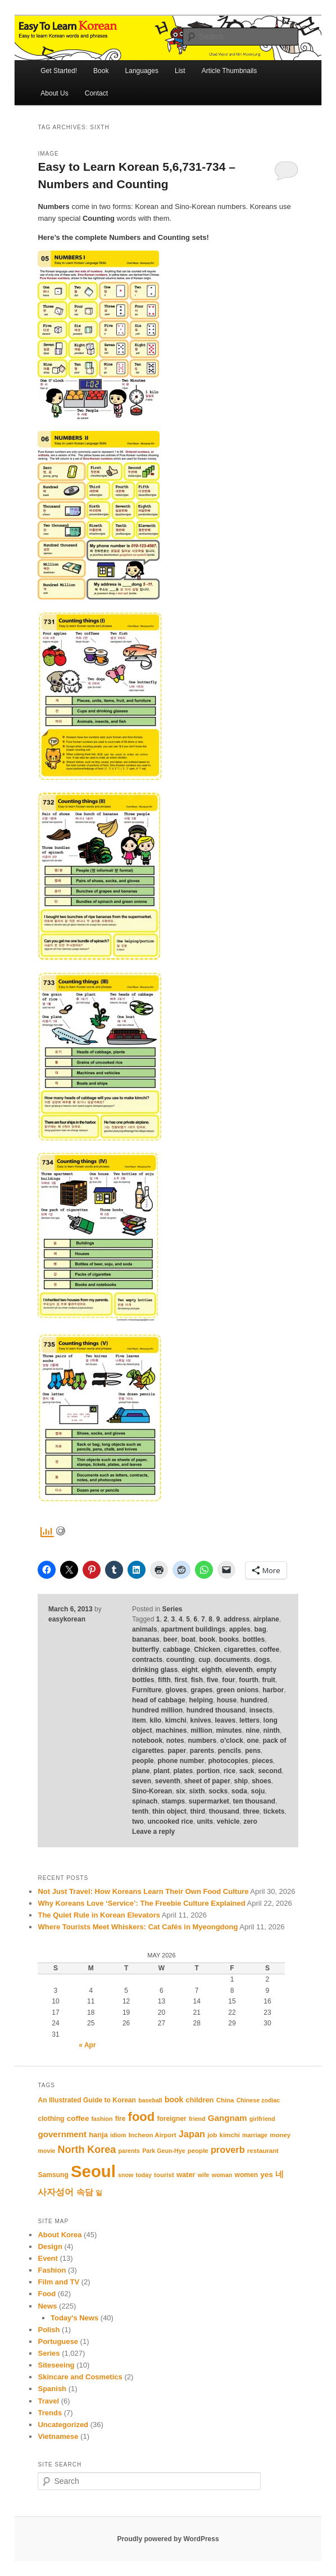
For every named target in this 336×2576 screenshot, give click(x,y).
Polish (49, 2329)
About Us (54, 93)
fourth (248, 1680)
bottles (254, 1639)
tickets (273, 1811)
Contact (96, 93)
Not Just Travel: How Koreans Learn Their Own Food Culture (143, 1891)
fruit (268, 1680)
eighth (211, 1670)
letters (249, 1720)
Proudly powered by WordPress (168, 2539)
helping (201, 1700)
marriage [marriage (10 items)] (254, 2135)
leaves (225, 1720)
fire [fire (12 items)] (120, 2119)
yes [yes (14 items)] (266, 2174)
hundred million (157, 1710)
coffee (269, 1649)
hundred (253, 1700)
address (236, 1619)
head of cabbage (158, 1700)
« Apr (87, 2045)
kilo (155, 1720)
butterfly (145, 1649)
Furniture (147, 1690)
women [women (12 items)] (246, 2175)
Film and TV (58, 2282)
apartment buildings (193, 1629)
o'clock (231, 1740)
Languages (141, 71)
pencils (229, 1751)
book (207, 1639)
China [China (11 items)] (225, 2100)
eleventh (239, 1670)
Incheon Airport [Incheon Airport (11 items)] (152, 2135)
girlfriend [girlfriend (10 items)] (262, 2118)
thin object (169, 1811)
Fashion (52, 2270)
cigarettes (240, 1649)
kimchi (176, 1720)
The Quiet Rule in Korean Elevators (99, 1915)
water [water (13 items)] (186, 2174)
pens (253, 1751)
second (269, 1771)
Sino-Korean (152, 1791)
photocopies (228, 1761)
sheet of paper (207, 1781)
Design (50, 2246)
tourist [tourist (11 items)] (164, 2174)
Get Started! (58, 71)
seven (141, 1781)
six (180, 1791)
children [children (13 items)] (199, 2100)
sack (247, 1771)
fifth (164, 1680)
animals (144, 1629)
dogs (262, 1660)
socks (218, 1791)
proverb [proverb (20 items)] (228, 2150)
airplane (266, 1619)
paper (176, 1751)
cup (204, 1660)
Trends (50, 2413)
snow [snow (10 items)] (125, 2174)
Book (100, 71)
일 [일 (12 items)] (99, 2193)
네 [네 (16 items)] (279, 2174)
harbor (273, 1690)
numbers (202, 1740)
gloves (176, 1690)
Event (47, 2258)
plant (161, 1771)
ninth (272, 1730)
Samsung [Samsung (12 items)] (53, 2175)
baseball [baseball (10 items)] (150, 2100)
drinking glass (155, 1670)
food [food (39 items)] (141, 2117)
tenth (140, 1811)
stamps (173, 1801)
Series (172, 1609)
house (227, 1700)
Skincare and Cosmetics (80, 2377)
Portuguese (58, 2341)
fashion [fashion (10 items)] (102, 2118)
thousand (224, 1811)
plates (183, 1771)
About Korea (59, 2234)
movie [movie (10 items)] (46, 2150)
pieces (262, 1761)
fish (197, 1680)
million (201, 1730)
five (213, 1680)
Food (47, 2293)
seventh (167, 1781)
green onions (237, 1690)
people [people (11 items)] (198, 2150)
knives (200, 1720)
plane (140, 1771)
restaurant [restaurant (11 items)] (263, 2150)
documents (232, 1660)
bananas (146, 1639)
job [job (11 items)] (212, 2135)
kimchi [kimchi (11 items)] (230, 2135)
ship (241, 1781)
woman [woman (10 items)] (222, 2174)
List (180, 71)
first (180, 1680)
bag (260, 1629)
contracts (147, 1660)
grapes (201, 1690)
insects (261, 1710)
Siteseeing (56, 2365)
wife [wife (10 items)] (204, 2174)
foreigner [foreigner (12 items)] (171, 2119)
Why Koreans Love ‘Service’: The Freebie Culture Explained (141, 1903)
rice (229, 1771)
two (138, 1821)
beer (170, 1639)
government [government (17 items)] (62, 2134)
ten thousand (254, 1801)
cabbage (176, 1649)
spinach (144, 1801)
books (229, 1639)
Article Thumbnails (229, 71)
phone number (180, 1761)
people (143, 1761)
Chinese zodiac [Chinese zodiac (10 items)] (258, 2100)
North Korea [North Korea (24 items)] (86, 2149)
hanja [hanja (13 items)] (98, 2134)
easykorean (66, 1619)
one (252, 1740)
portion (208, 1771)
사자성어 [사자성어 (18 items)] (56, 2192)
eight (189, 1670)
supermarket (209, 1801)
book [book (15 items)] (174, 2099)
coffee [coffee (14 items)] (78, 2118)
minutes (229, 1730)
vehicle (228, 1821)
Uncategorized (63, 2424)
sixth (197, 1791)
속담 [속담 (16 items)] (84, 2192)
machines (171, 1730)
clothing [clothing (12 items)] (51, 2119)
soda (239, 1791)
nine (253, 1730)
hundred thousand (216, 1710)
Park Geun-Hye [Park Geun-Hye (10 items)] (163, 2150)
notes (175, 1740)
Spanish (52, 2388)
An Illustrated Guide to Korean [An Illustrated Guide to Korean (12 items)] (86, 2100)
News (47, 2306)
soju (258, 1791)
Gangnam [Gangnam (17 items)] (227, 2118)
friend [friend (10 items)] (197, 2118)
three (251, 1811)
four (228, 1680)
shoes (261, 1781)
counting (180, 1660)
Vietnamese (58, 2436)
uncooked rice (170, 1821)
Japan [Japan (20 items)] (192, 2134)
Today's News (74, 2318)
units (205, 1821)
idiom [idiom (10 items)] (118, 2135)
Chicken (207, 1649)
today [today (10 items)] (143, 2174)
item (139, 1720)
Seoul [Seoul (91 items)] (93, 2171)
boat (188, 1639)
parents (202, 1751)
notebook (147, 1740)
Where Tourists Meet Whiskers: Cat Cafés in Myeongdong (138, 1927)
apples (240, 1629)
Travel (48, 2401)
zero (250, 1821)
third (197, 1811)
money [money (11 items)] (280, 2135)
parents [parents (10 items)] (129, 2150)
